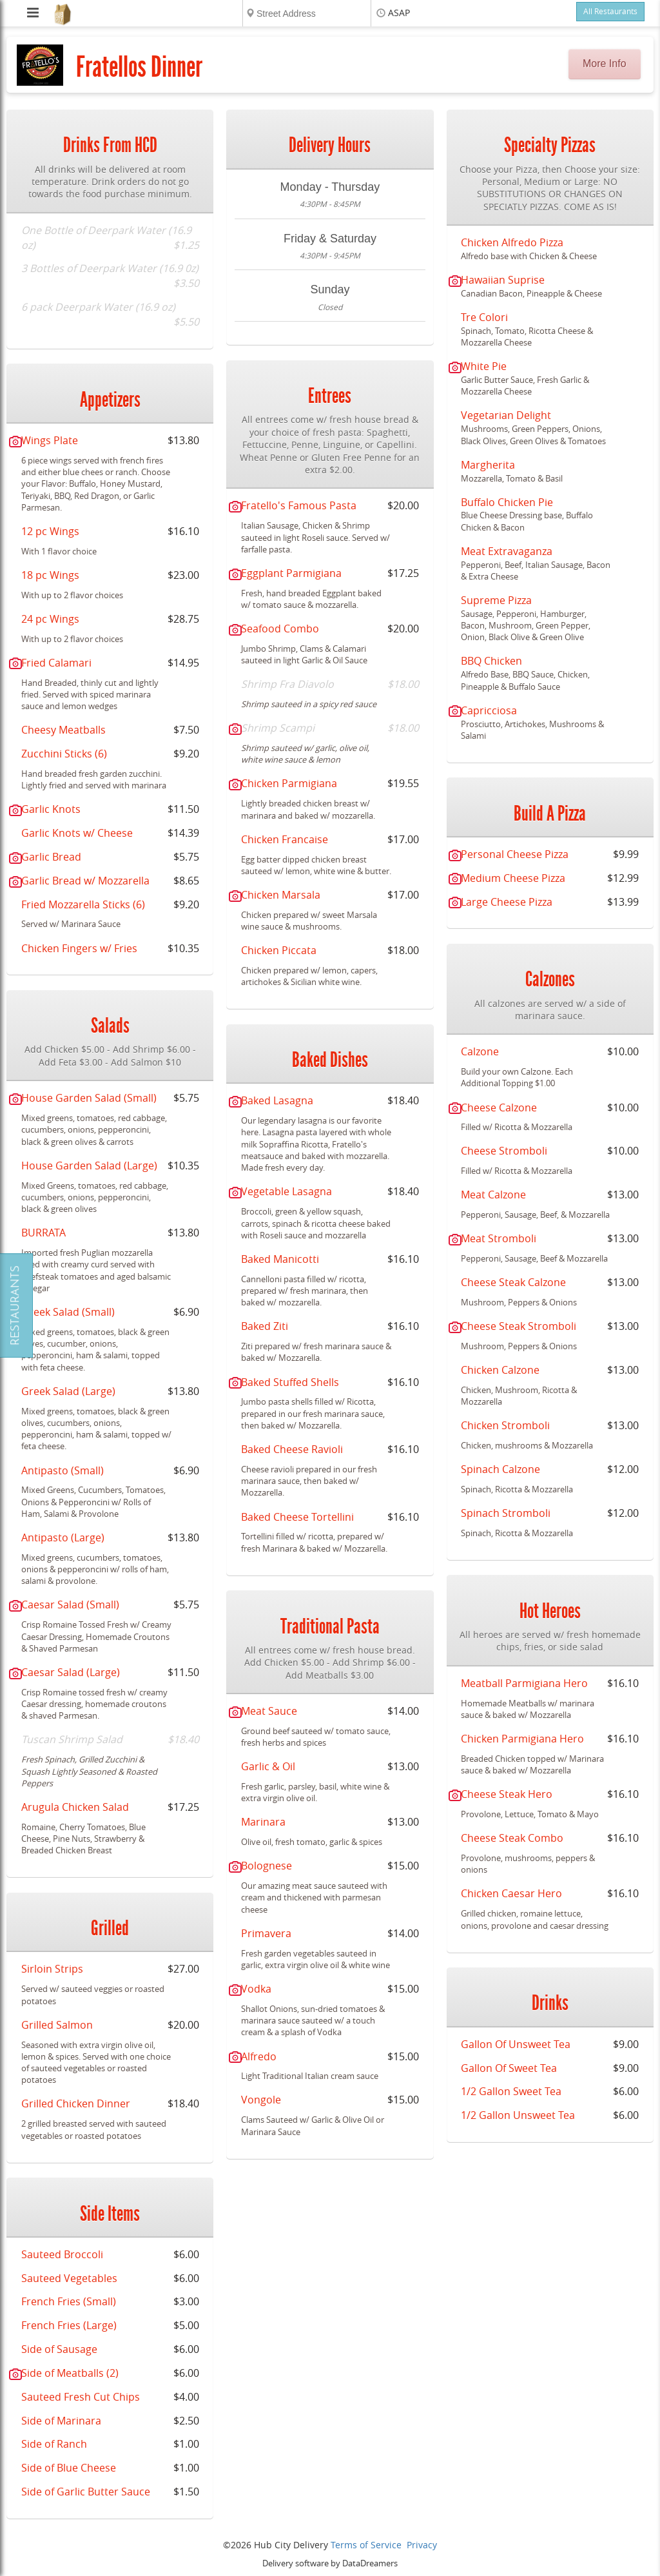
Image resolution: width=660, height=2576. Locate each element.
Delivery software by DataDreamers (330, 2563)
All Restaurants (610, 11)
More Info (604, 63)
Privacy (422, 2545)
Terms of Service (366, 2545)
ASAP (399, 13)
